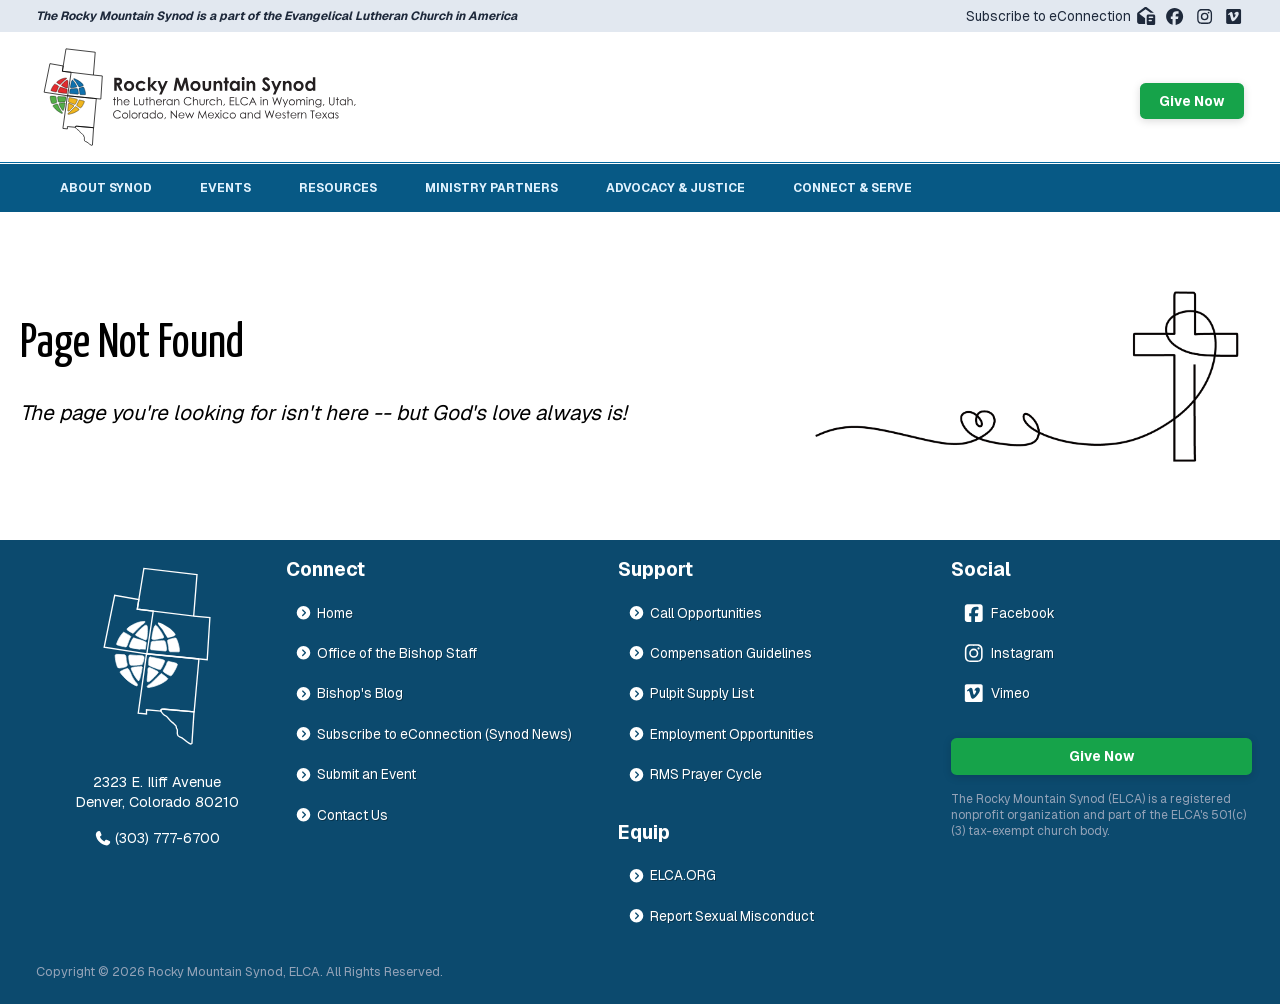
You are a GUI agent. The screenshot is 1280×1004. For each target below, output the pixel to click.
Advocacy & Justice (675, 188)
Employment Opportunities (721, 734)
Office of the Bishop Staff (386, 653)
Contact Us (341, 815)
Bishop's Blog (349, 693)
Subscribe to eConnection (1061, 16)
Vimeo (995, 693)
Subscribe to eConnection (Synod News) (433, 734)
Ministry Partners (491, 188)
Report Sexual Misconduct (721, 916)
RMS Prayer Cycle (695, 774)
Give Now (1192, 101)
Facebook (1008, 613)
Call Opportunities (695, 613)
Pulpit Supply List (691, 693)
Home (324, 613)
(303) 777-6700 (157, 838)
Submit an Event (355, 774)
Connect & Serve (852, 188)
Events (225, 188)
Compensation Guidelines (720, 653)
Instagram (1007, 653)
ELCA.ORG (672, 875)
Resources (338, 188)
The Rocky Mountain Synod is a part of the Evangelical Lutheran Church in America (276, 16)
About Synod (106, 188)
